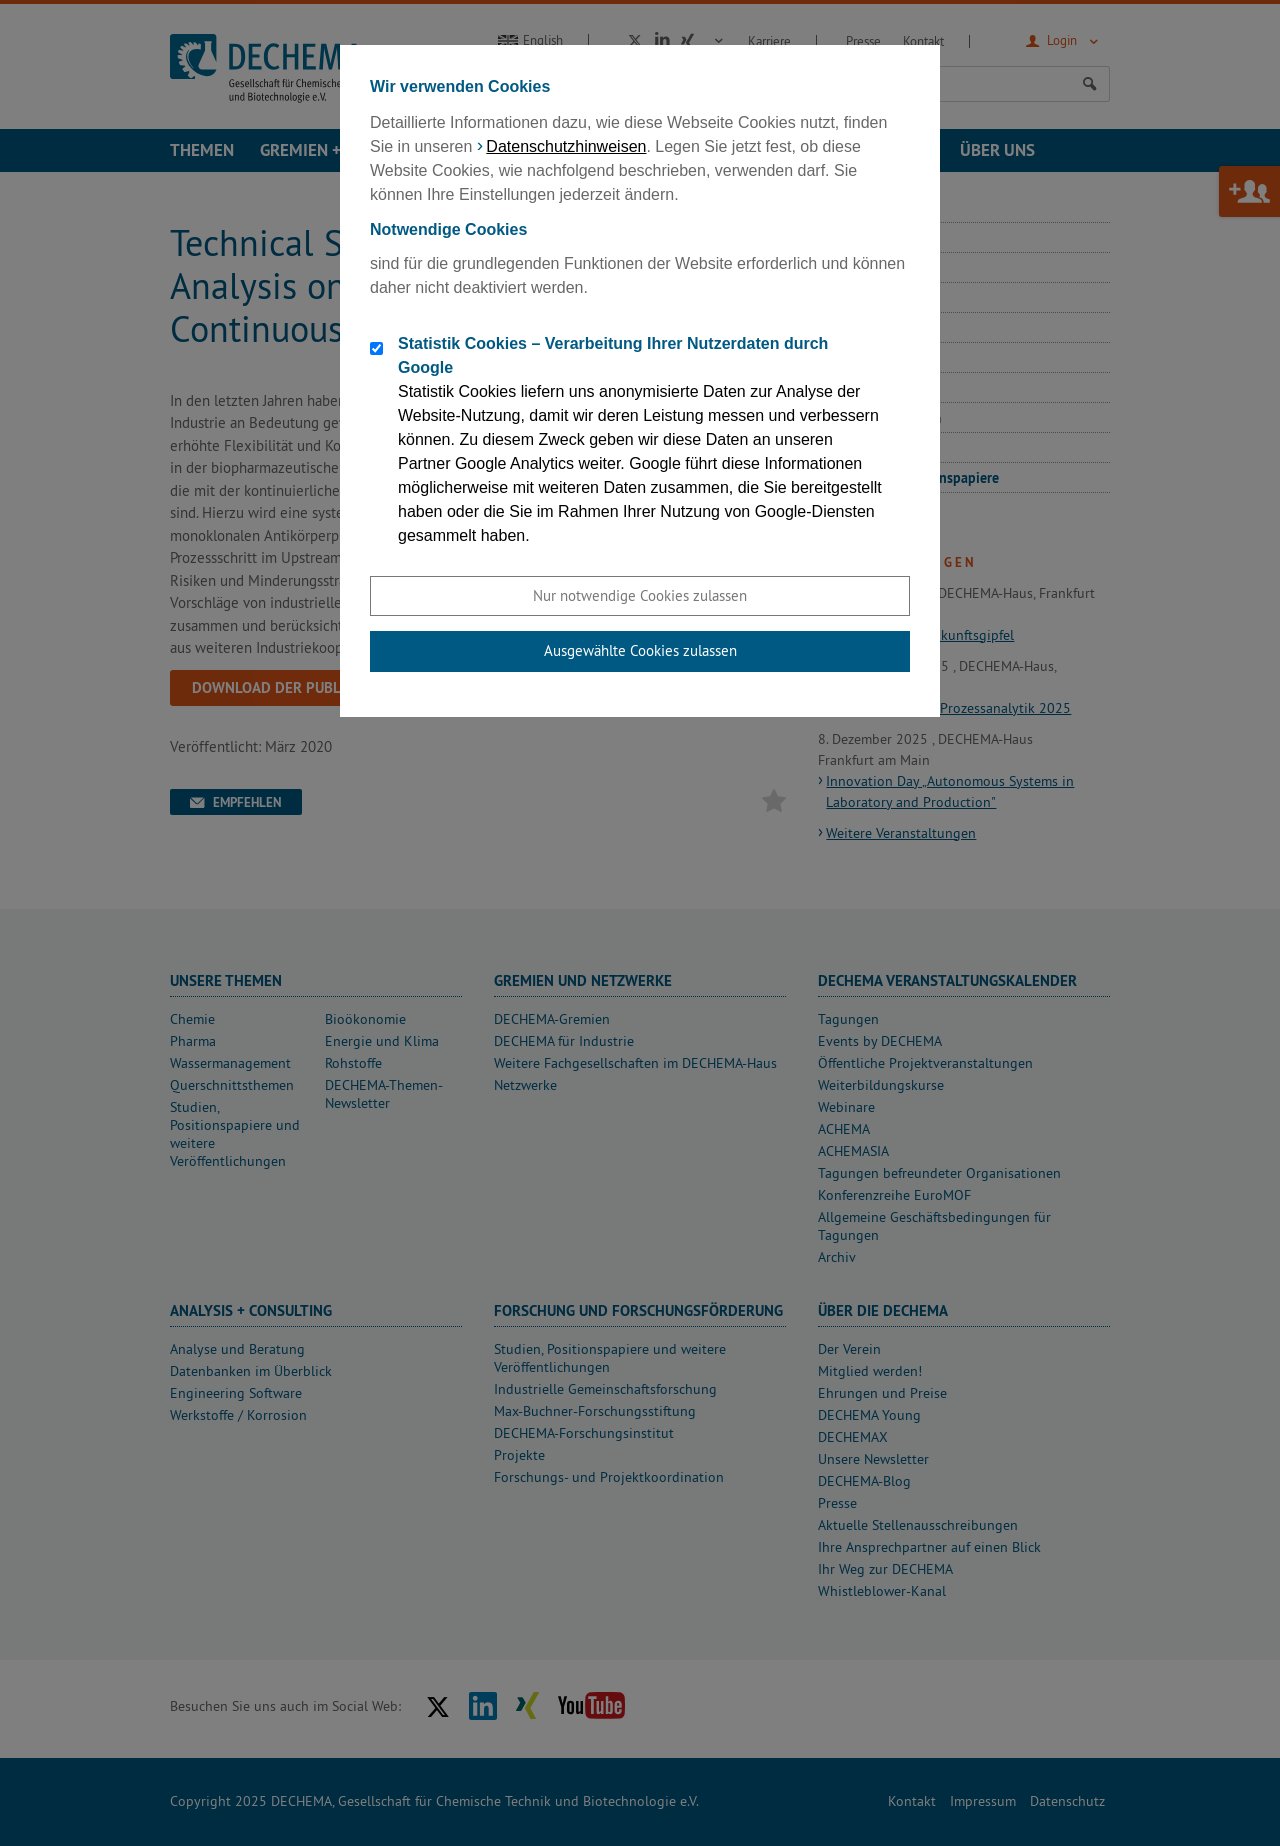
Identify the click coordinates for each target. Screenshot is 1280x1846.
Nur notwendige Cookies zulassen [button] (640, 595)
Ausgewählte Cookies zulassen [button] (640, 650)
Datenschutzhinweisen (566, 146)
